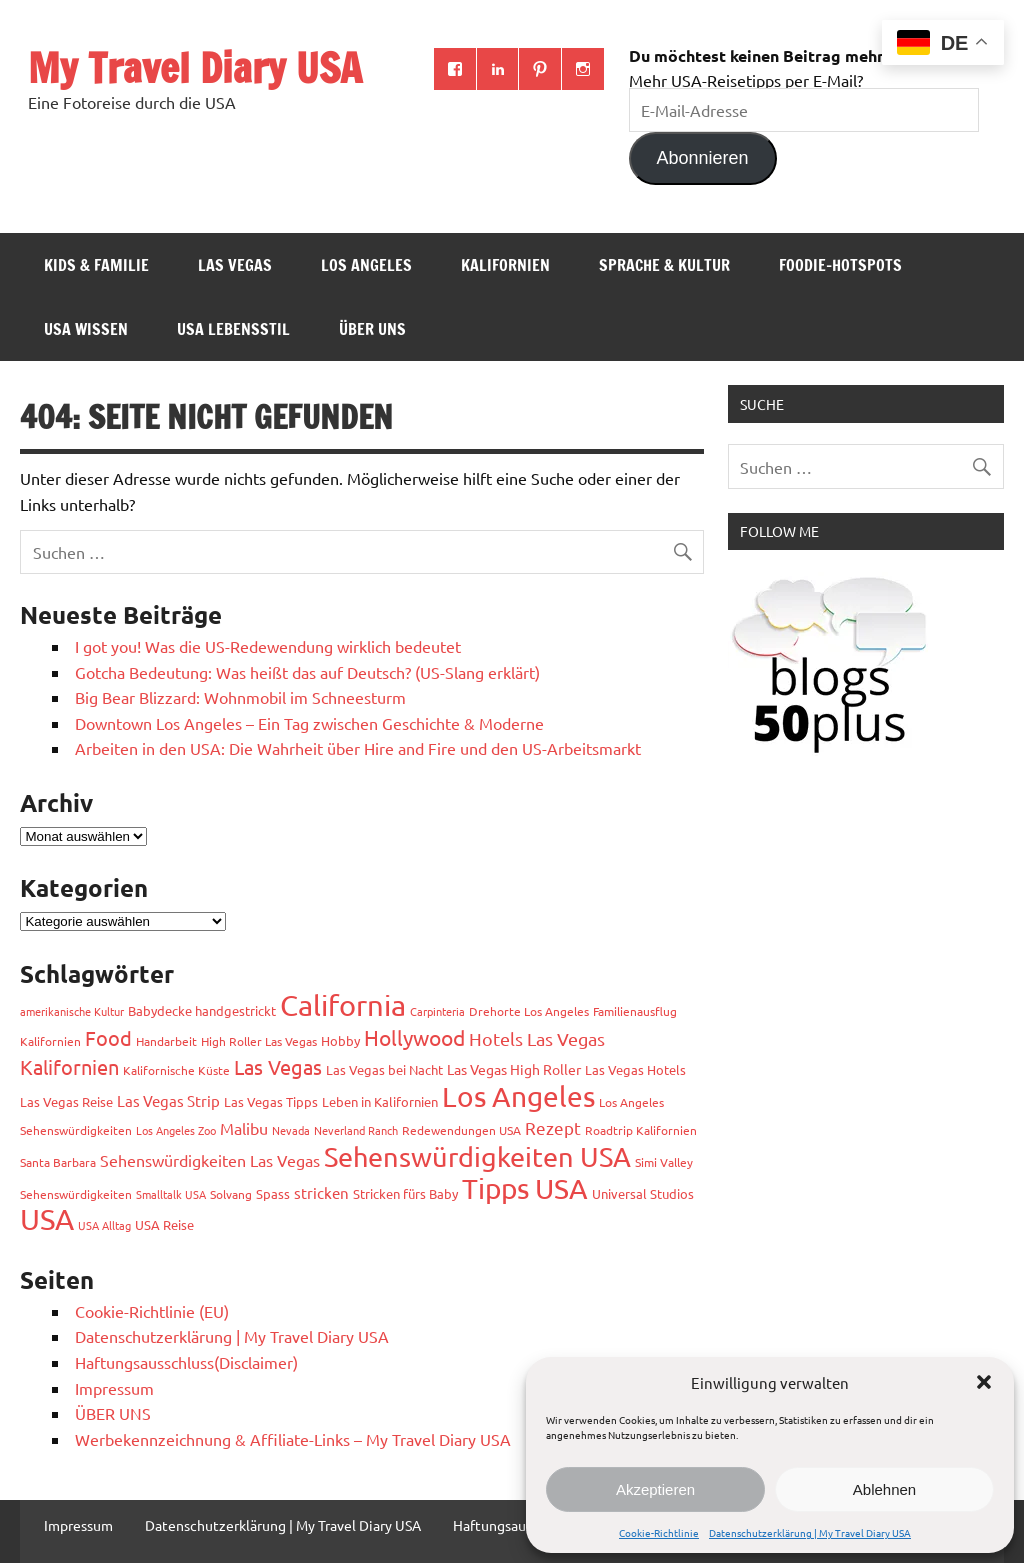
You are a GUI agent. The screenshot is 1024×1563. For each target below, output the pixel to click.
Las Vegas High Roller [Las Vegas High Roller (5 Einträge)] (514, 1069)
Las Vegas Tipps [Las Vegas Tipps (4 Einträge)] (271, 1101)
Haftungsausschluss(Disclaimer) (186, 1362)
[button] (984, 1382)
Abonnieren (703, 158)
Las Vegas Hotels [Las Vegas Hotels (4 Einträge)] (635, 1069)
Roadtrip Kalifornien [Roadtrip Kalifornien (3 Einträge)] (641, 1130)
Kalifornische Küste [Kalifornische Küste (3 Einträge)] (176, 1070)
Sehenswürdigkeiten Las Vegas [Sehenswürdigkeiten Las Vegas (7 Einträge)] (210, 1160)
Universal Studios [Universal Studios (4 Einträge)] (643, 1193)
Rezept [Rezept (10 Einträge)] (553, 1127)
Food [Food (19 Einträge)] (108, 1037)
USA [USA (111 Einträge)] (47, 1219)
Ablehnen (884, 1489)
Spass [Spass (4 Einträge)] (273, 1193)
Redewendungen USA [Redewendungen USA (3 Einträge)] (461, 1130)
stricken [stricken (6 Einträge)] (321, 1192)
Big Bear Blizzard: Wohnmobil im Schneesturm (240, 697)
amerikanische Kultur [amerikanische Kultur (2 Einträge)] (72, 1011)
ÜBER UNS (372, 329)
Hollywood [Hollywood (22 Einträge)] (414, 1037)
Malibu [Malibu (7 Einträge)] (244, 1128)
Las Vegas (235, 265)
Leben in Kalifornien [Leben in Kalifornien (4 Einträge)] (380, 1101)
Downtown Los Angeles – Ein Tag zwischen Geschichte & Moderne (309, 723)
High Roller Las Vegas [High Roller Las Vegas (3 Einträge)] (259, 1041)
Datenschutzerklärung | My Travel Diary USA (810, 1532)
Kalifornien (505, 265)
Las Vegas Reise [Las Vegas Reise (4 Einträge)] (66, 1101)
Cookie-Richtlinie (659, 1532)
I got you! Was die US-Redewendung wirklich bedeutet (268, 646)
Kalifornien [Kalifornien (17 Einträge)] (69, 1066)
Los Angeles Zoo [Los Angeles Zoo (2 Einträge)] (176, 1130)
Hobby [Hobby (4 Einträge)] (340, 1040)
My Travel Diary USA (195, 67)
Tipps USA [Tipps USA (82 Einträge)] (525, 1188)
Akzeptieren (655, 1489)
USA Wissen (86, 329)
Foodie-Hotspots (840, 265)
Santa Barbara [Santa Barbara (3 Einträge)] (58, 1162)
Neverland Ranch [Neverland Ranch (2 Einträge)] (356, 1130)
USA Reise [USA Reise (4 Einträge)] (164, 1224)
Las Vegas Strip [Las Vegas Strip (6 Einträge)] (168, 1100)
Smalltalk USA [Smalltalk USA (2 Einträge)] (171, 1194)
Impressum (114, 1388)
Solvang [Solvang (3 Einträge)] (231, 1194)
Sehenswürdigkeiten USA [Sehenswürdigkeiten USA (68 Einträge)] (477, 1156)
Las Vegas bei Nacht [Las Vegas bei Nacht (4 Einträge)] (384, 1069)
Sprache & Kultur (664, 265)
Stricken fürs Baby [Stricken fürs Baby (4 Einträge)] (405, 1193)
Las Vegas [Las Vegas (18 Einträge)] (278, 1066)
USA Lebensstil (233, 329)
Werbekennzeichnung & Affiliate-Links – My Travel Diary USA (293, 1439)
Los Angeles (366, 265)
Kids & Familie (96, 265)
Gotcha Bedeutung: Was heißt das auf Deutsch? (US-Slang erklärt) (307, 672)
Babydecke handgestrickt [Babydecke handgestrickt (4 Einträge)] (202, 1010)
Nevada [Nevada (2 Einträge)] (291, 1130)
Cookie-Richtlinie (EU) (152, 1311)
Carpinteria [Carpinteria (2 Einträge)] (437, 1011)
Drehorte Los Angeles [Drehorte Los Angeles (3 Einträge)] (529, 1011)
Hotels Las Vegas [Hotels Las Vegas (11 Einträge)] (537, 1038)
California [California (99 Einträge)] (343, 1005)
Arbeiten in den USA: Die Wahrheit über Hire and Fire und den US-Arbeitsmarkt (358, 748)
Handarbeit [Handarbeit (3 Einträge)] (166, 1041)
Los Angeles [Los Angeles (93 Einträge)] (518, 1096)
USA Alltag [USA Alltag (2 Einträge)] (104, 1225)
